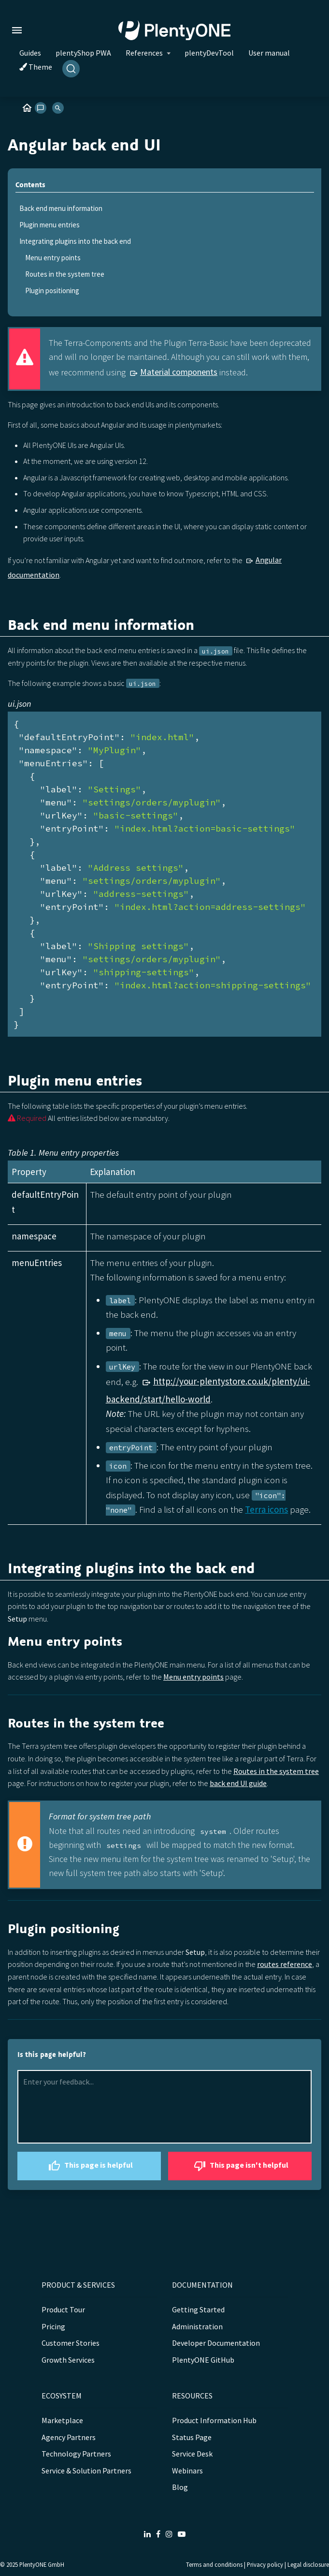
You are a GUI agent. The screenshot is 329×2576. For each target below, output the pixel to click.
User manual (269, 53)
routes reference (284, 1964)
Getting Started (198, 2309)
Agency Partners (69, 2437)
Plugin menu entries (49, 224)
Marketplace (62, 2420)
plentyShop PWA (83, 53)
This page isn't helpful (239, 2166)
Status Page (192, 2437)
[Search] (71, 68)
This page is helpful (89, 2166)
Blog (180, 2487)
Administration (197, 2326)
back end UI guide (238, 1783)
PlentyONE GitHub (203, 2360)
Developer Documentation (216, 2343)
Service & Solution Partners (86, 2470)
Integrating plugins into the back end (75, 241)
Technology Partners (76, 2453)
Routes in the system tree (64, 274)
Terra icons (266, 1509)
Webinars (187, 2470)
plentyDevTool (209, 53)
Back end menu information (60, 208)
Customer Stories (71, 2343)
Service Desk (192, 2453)
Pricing (53, 2326)
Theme (35, 66)
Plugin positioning (52, 290)
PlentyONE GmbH (41, 2564)
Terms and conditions (214, 2564)
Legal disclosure (308, 2564)
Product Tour (63, 2309)
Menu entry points (53, 257)
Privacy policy (265, 2564)
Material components (178, 371)
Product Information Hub (214, 2420)
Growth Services (68, 2360)
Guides (30, 53)
